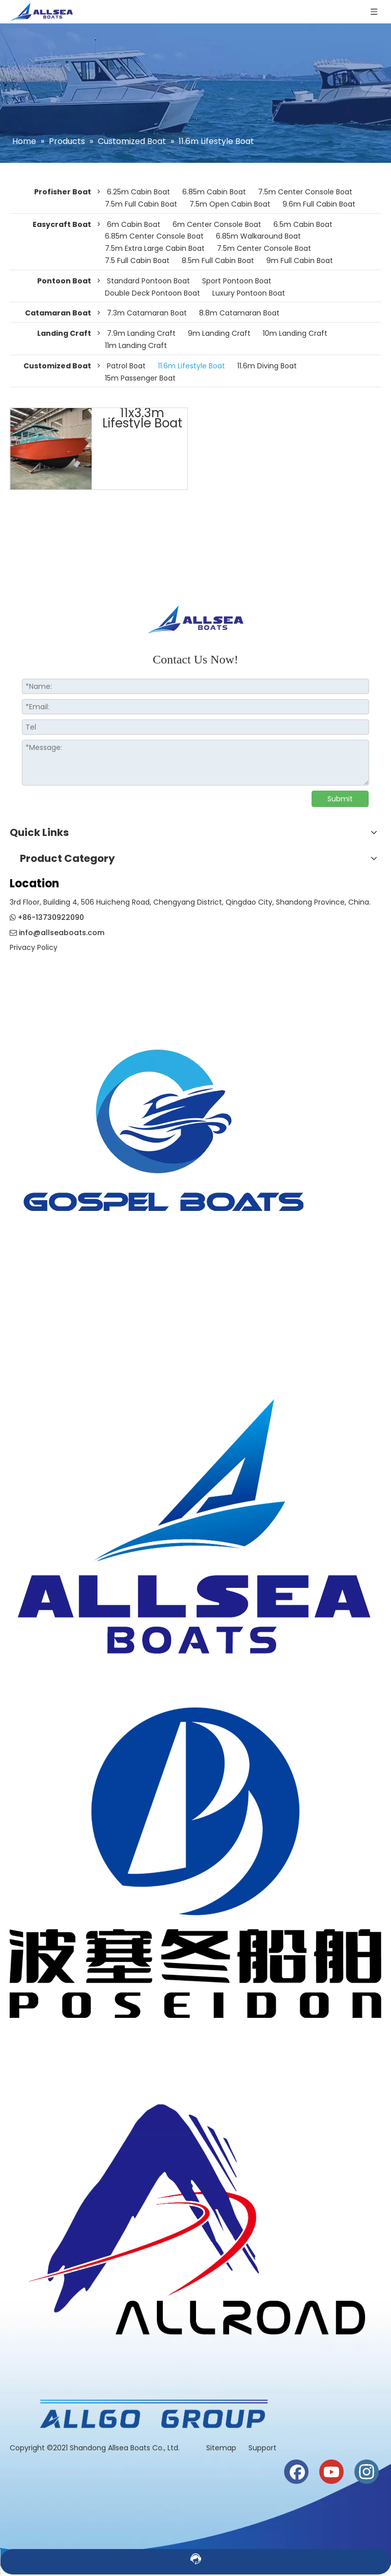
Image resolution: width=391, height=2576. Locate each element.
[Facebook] (296, 2471)
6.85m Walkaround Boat (258, 236)
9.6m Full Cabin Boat (319, 204)
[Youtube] (331, 2471)
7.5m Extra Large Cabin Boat (155, 248)
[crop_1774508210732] (164, 1143)
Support (262, 2448)
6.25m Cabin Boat (138, 192)
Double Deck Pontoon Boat (152, 293)
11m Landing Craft (136, 345)
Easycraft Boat (62, 224)
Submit (340, 799)
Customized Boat (57, 366)
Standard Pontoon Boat (148, 281)
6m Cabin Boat (133, 224)
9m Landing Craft (219, 333)
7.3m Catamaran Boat (147, 313)
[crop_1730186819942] (195, 1516)
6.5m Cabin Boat (302, 224)
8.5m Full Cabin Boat (218, 260)
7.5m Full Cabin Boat (141, 204)
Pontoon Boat (64, 281)
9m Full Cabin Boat (299, 260)
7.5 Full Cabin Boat (137, 260)
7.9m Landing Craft (141, 333)
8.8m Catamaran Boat (239, 313)
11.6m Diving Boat (267, 366)
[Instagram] (366, 2471)
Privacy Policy (34, 947)
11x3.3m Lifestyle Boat (142, 418)
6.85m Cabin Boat (214, 192)
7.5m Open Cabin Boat (229, 204)
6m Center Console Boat (217, 224)
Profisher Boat (62, 192)
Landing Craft (64, 333)
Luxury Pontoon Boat (248, 293)
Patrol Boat (126, 366)
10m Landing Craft (295, 333)
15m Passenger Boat (140, 378)
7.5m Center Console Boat (305, 192)
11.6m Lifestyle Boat (191, 366)
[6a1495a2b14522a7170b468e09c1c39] (152, 2414)
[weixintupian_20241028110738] (195, 1862)
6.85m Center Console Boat (154, 236)
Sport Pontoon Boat (236, 281)
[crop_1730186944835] (195, 2208)
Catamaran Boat (58, 313)
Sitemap (222, 2448)
